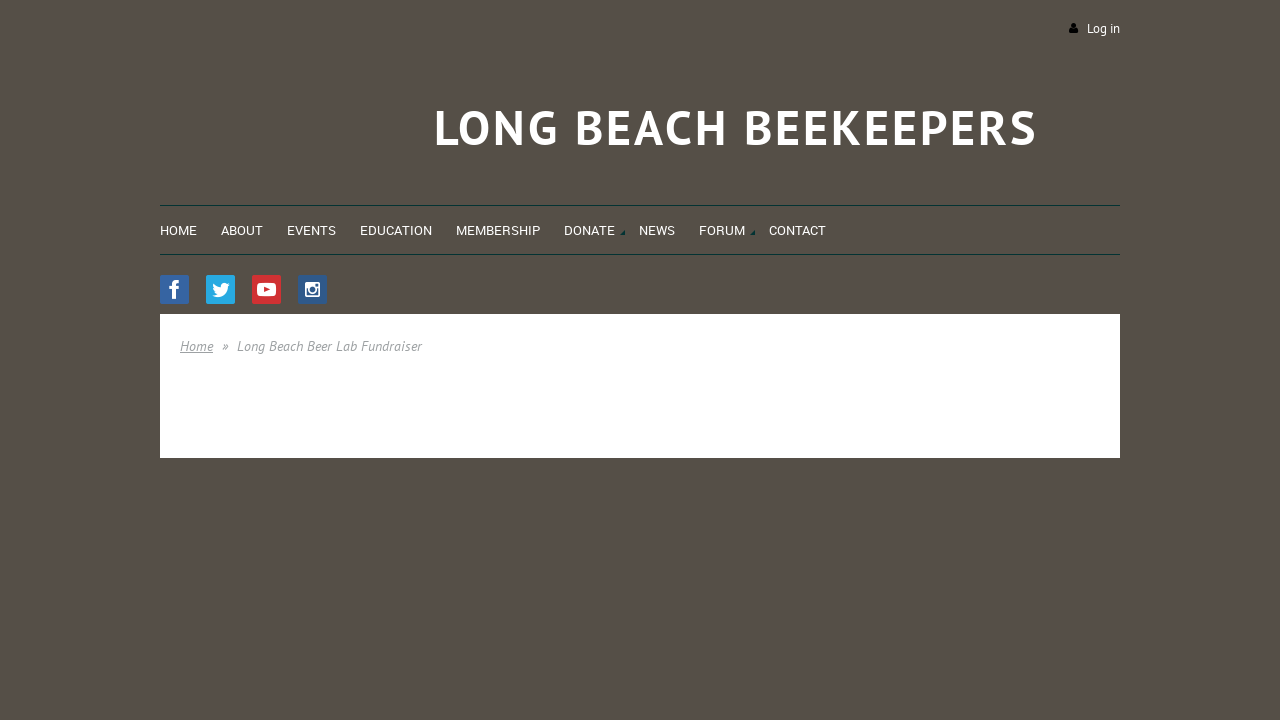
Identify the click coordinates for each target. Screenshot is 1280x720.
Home (196, 346)
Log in (1103, 28)
